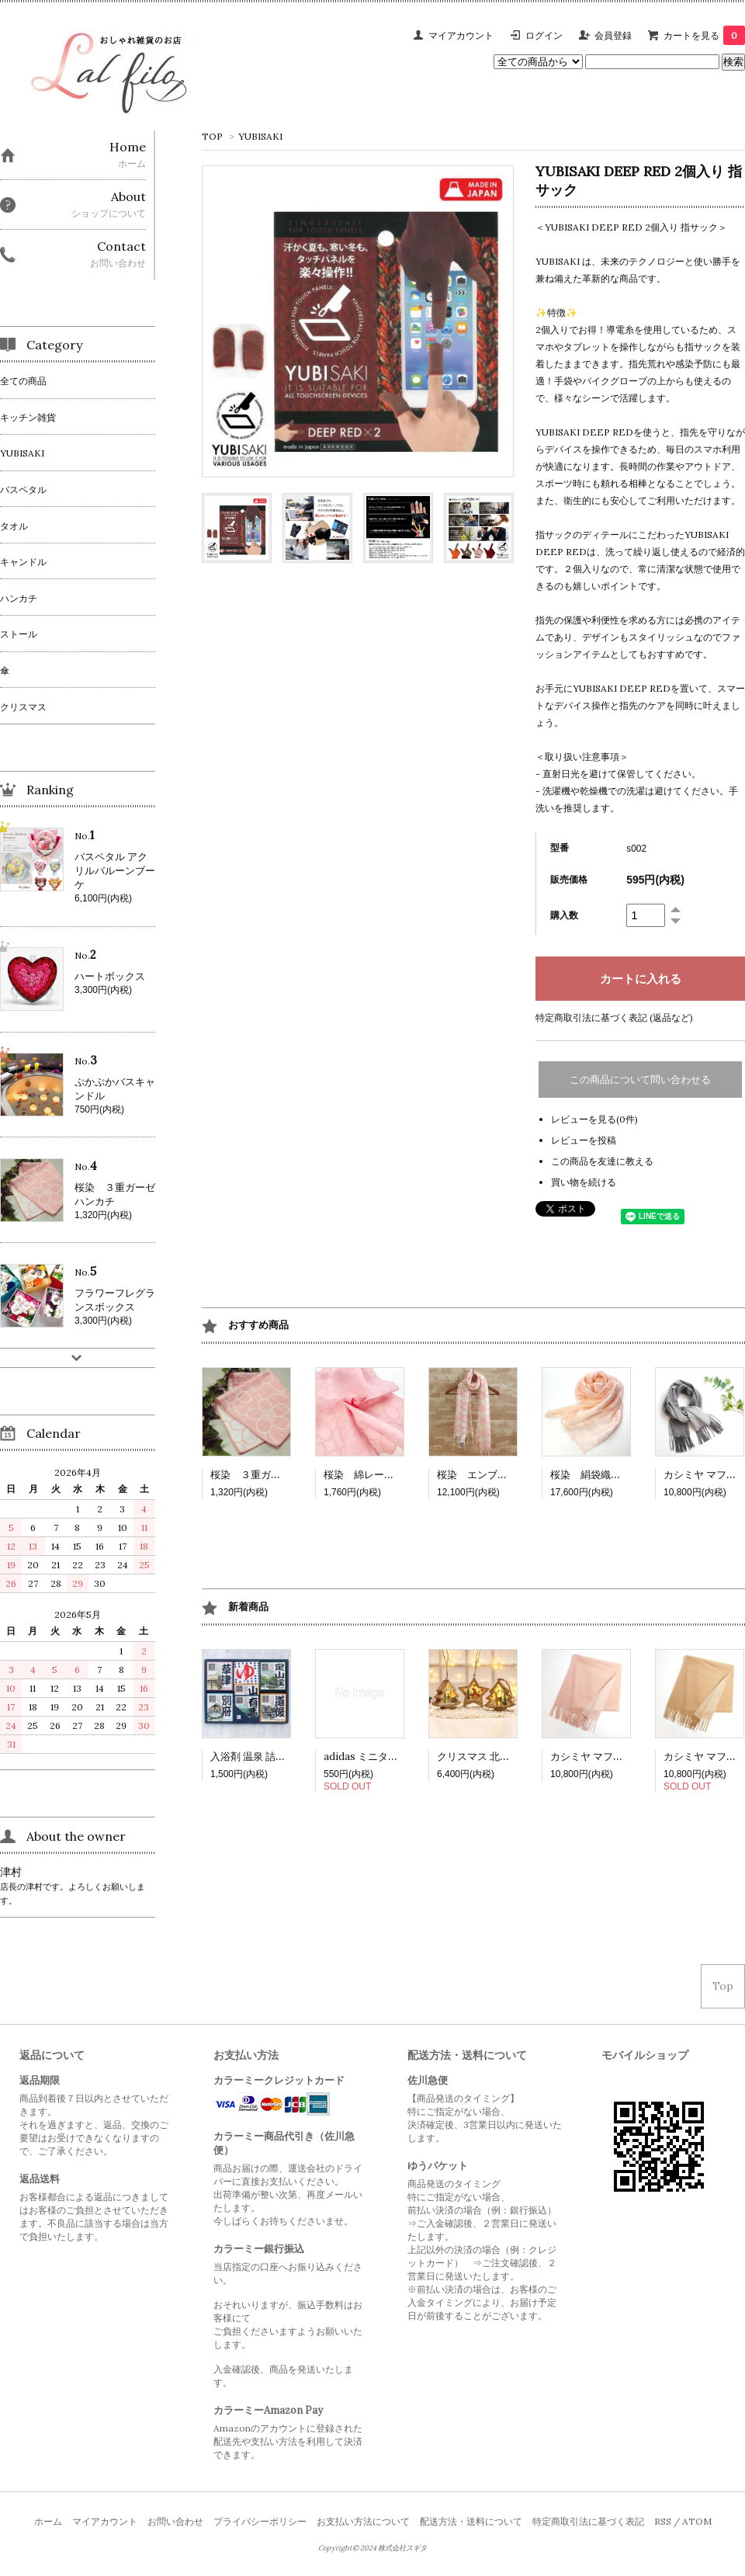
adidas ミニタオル (366, 1756)
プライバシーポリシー (260, 2521)
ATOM (697, 2521)
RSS (662, 2521)
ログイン (544, 35)
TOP (212, 136)
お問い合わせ (175, 2521)
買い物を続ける (583, 1182)
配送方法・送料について (471, 2521)
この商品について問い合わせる (640, 1079)
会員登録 (613, 35)
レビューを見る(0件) (594, 1119)
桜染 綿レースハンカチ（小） (394, 1474)
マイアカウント (461, 35)
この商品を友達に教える (602, 1161)
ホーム (48, 2521)
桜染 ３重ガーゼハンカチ (270, 1474)
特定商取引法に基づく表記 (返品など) (614, 1017)
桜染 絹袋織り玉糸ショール (615, 1474)
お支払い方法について (363, 2521)
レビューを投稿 (583, 1140)
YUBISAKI (260, 136)
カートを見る (704, 35)
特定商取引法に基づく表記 (588, 2521)
